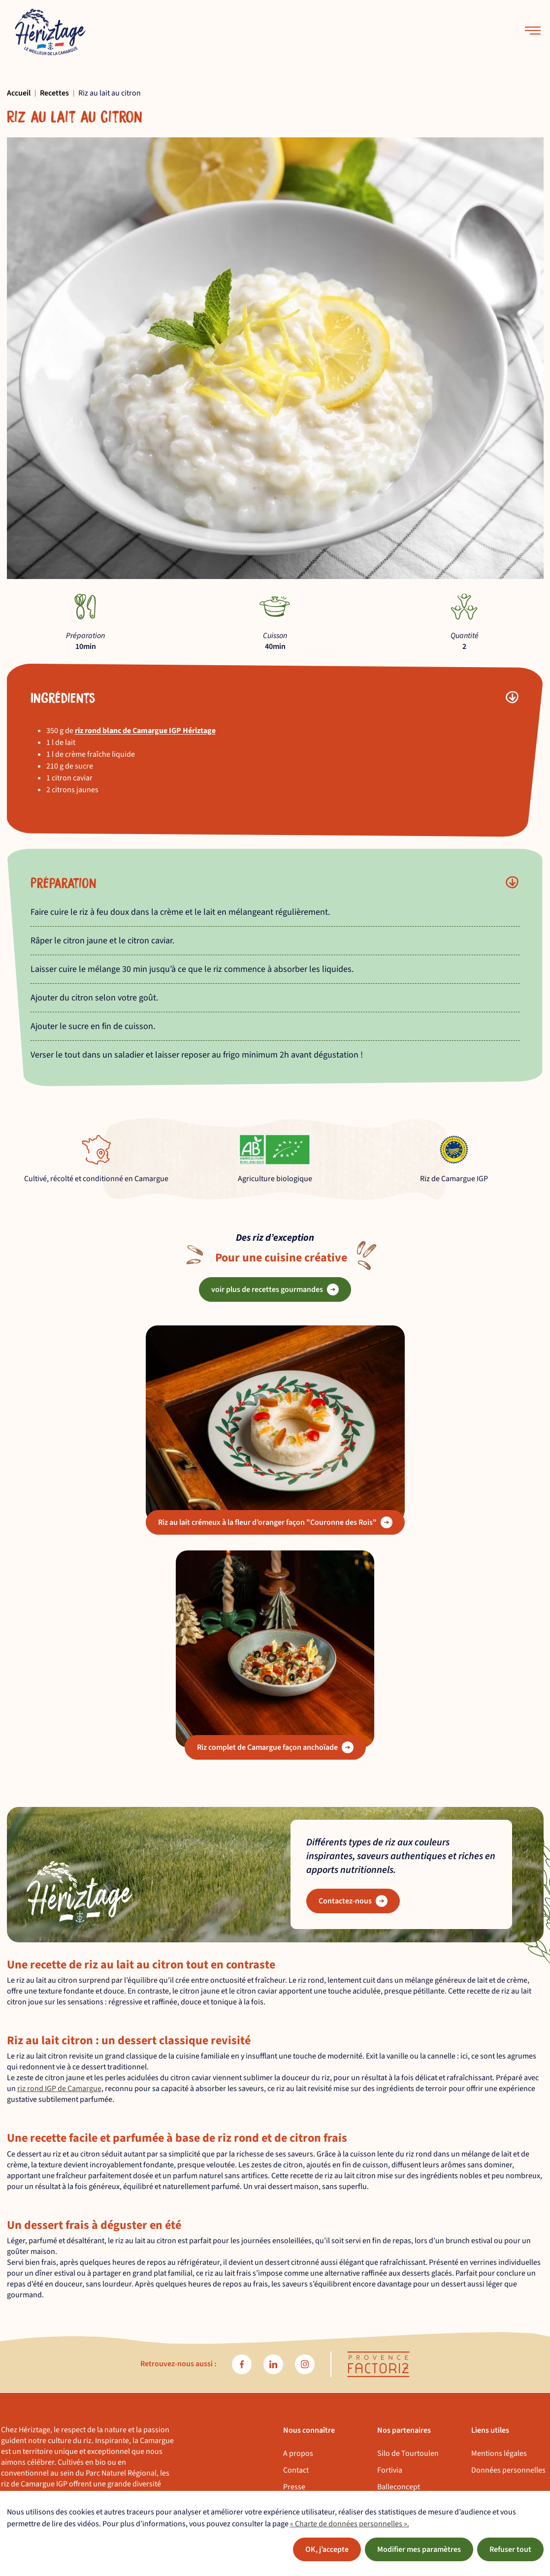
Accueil (19, 93)
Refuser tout (510, 2549)
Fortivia (389, 2470)
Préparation (64, 882)
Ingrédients (63, 697)
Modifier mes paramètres (419, 2549)
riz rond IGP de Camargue (59, 2088)
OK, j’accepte (327, 2549)
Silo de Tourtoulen (408, 2453)
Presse (294, 2486)
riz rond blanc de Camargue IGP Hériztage (145, 730)
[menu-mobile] (533, 32)
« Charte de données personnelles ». (349, 2523)
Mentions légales (499, 2453)
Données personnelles (508, 2470)
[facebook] (242, 2364)
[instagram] (305, 2364)
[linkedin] (273, 2364)
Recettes (54, 93)
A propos (298, 2453)
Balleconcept (398, 2486)
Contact (296, 2470)
